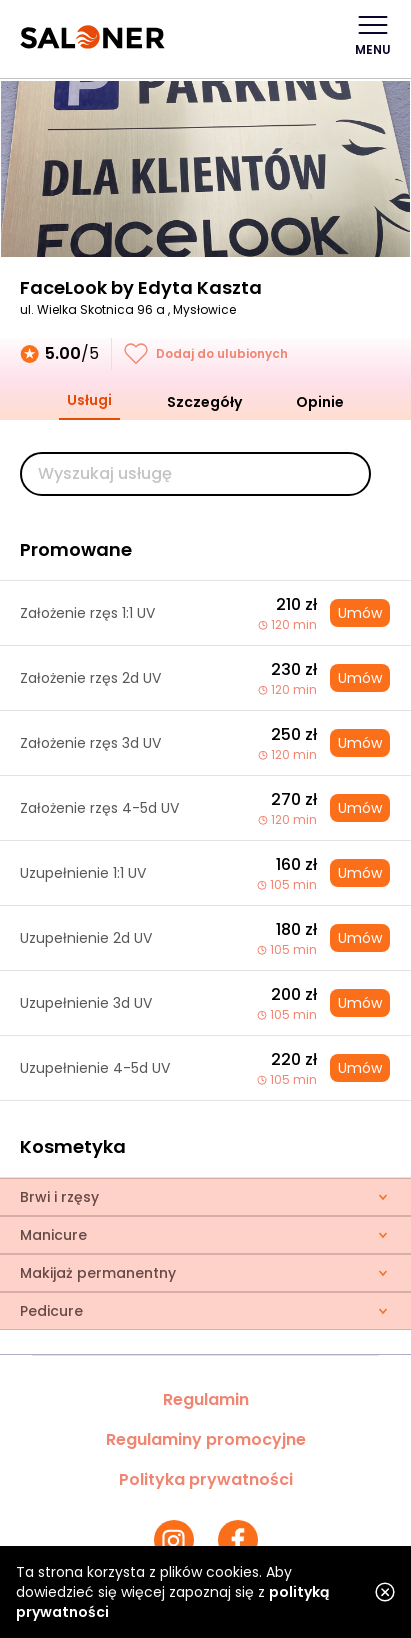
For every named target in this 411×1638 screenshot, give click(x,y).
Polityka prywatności (206, 1479)
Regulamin (206, 1399)
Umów (360, 613)
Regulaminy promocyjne (206, 1439)
